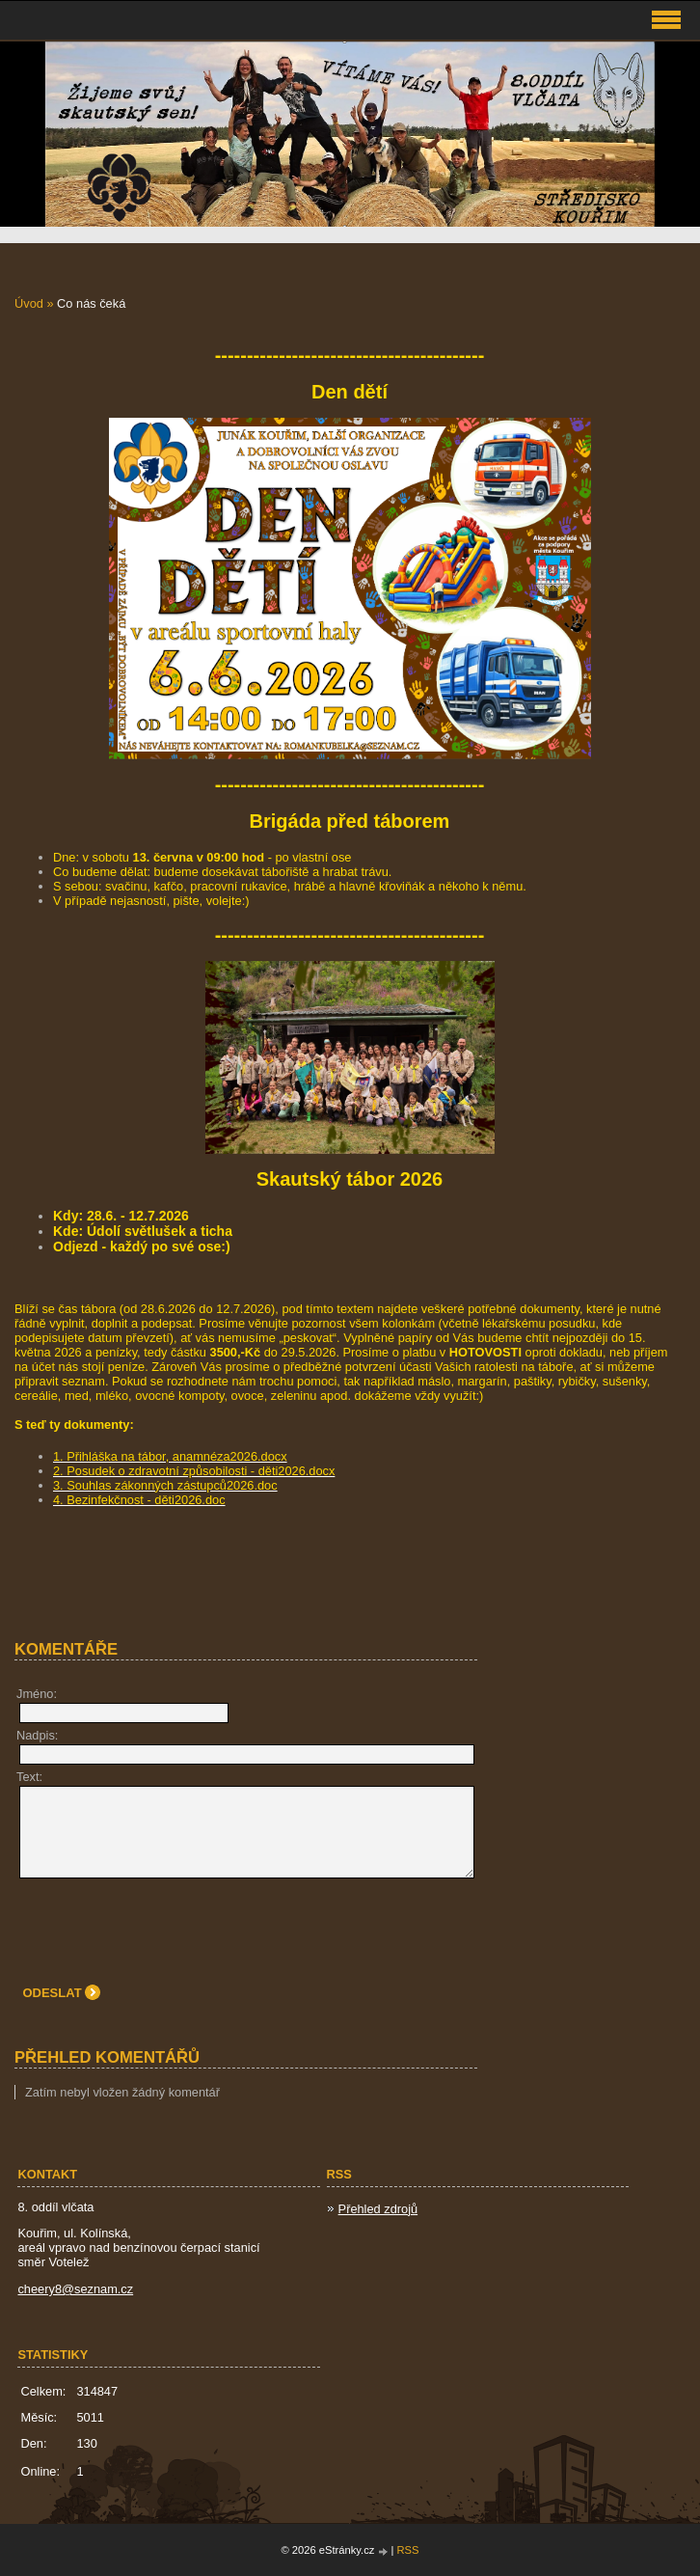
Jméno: (36, 1693)
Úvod (28, 303)
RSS (408, 2550)
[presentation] (165, 1925)
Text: (29, 1776)
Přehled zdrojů (378, 2209)
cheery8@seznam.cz (75, 2289)
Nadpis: (37, 1735)
